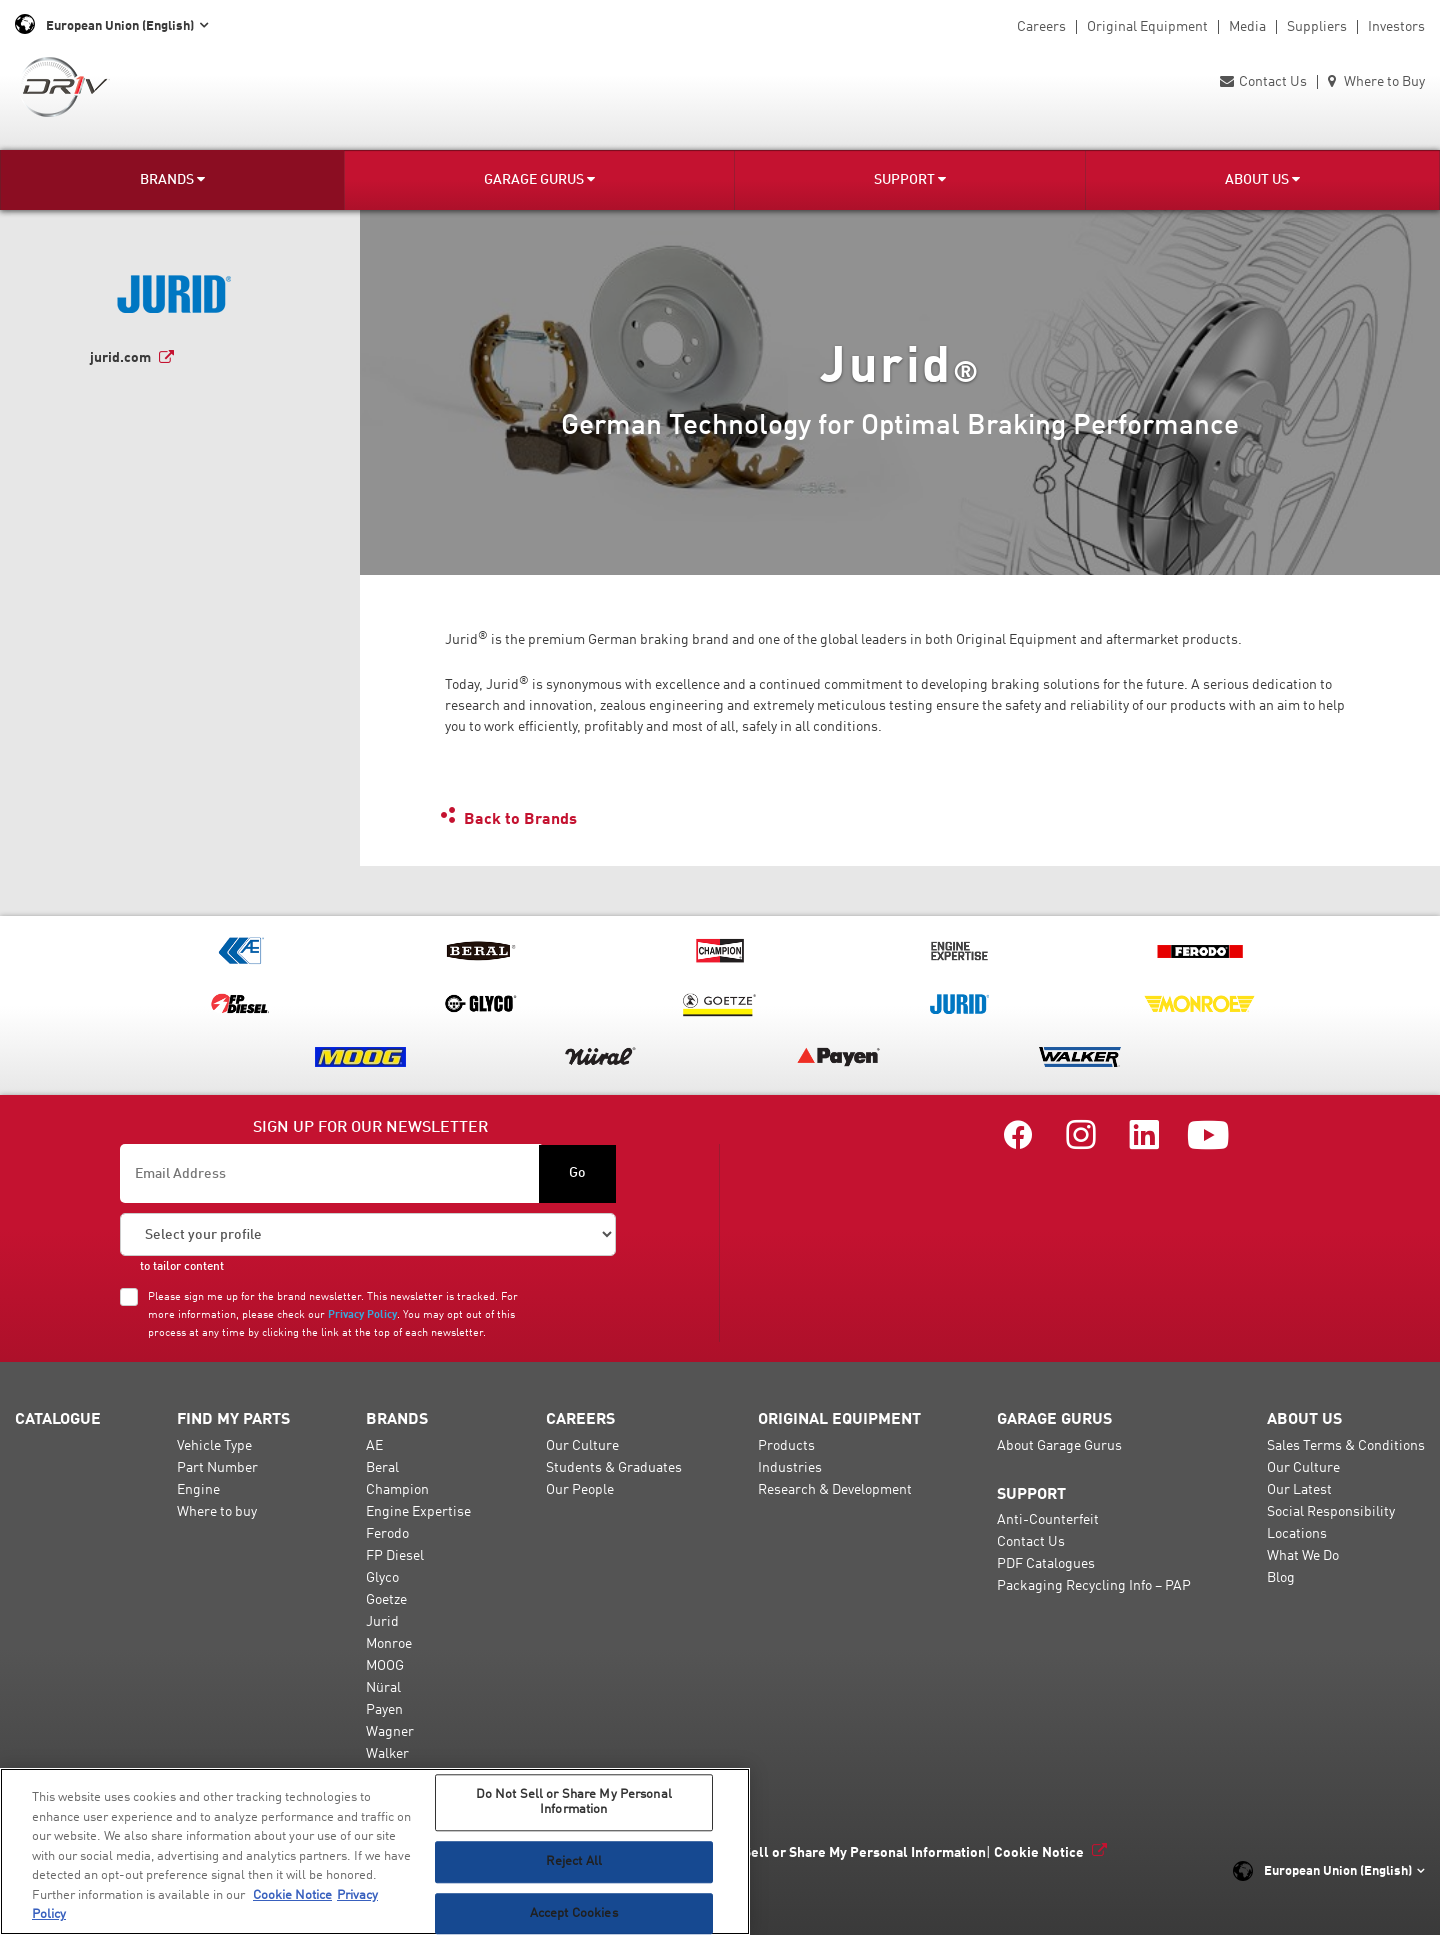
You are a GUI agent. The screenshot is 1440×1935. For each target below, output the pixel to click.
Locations (1297, 1534)
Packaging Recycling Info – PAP (1094, 1586)
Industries (790, 1468)
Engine (198, 1490)
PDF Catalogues (1046, 1564)
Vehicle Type (214, 1446)
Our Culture (582, 1446)
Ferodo (387, 1534)
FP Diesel (395, 1556)
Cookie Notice (1039, 1853)
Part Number (217, 1468)
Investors (1396, 27)
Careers (1041, 27)
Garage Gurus (539, 179)
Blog (1281, 1578)
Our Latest (1299, 1490)
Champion (397, 1490)
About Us (1262, 179)
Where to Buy (1376, 82)
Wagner (390, 1732)
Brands (172, 179)
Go (577, 1173)
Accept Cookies (574, 1913)
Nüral (383, 1688)
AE (374, 1446)
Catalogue (58, 1420)
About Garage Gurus (1059, 1446)
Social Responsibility (1331, 1512)
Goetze (386, 1600)
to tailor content (182, 1267)
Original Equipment (1147, 27)
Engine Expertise (418, 1512)
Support (910, 179)
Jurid (382, 1622)
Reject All (574, 1861)
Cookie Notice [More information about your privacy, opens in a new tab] (292, 1895)
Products (786, 1446)
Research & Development (835, 1490)
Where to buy (217, 1512)
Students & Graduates (614, 1468)
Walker (387, 1754)
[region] (375, 1851)
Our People (580, 1490)
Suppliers (1317, 27)
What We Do (1303, 1556)
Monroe (389, 1644)
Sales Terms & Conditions (1346, 1446)
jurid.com (120, 358)
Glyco (382, 1578)
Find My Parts (233, 1420)
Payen (384, 1710)
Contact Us (1263, 82)
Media (1247, 27)
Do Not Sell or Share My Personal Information (841, 1853)
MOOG (385, 1666)
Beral (382, 1468)
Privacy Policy (362, 1315)
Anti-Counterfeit (1048, 1520)
